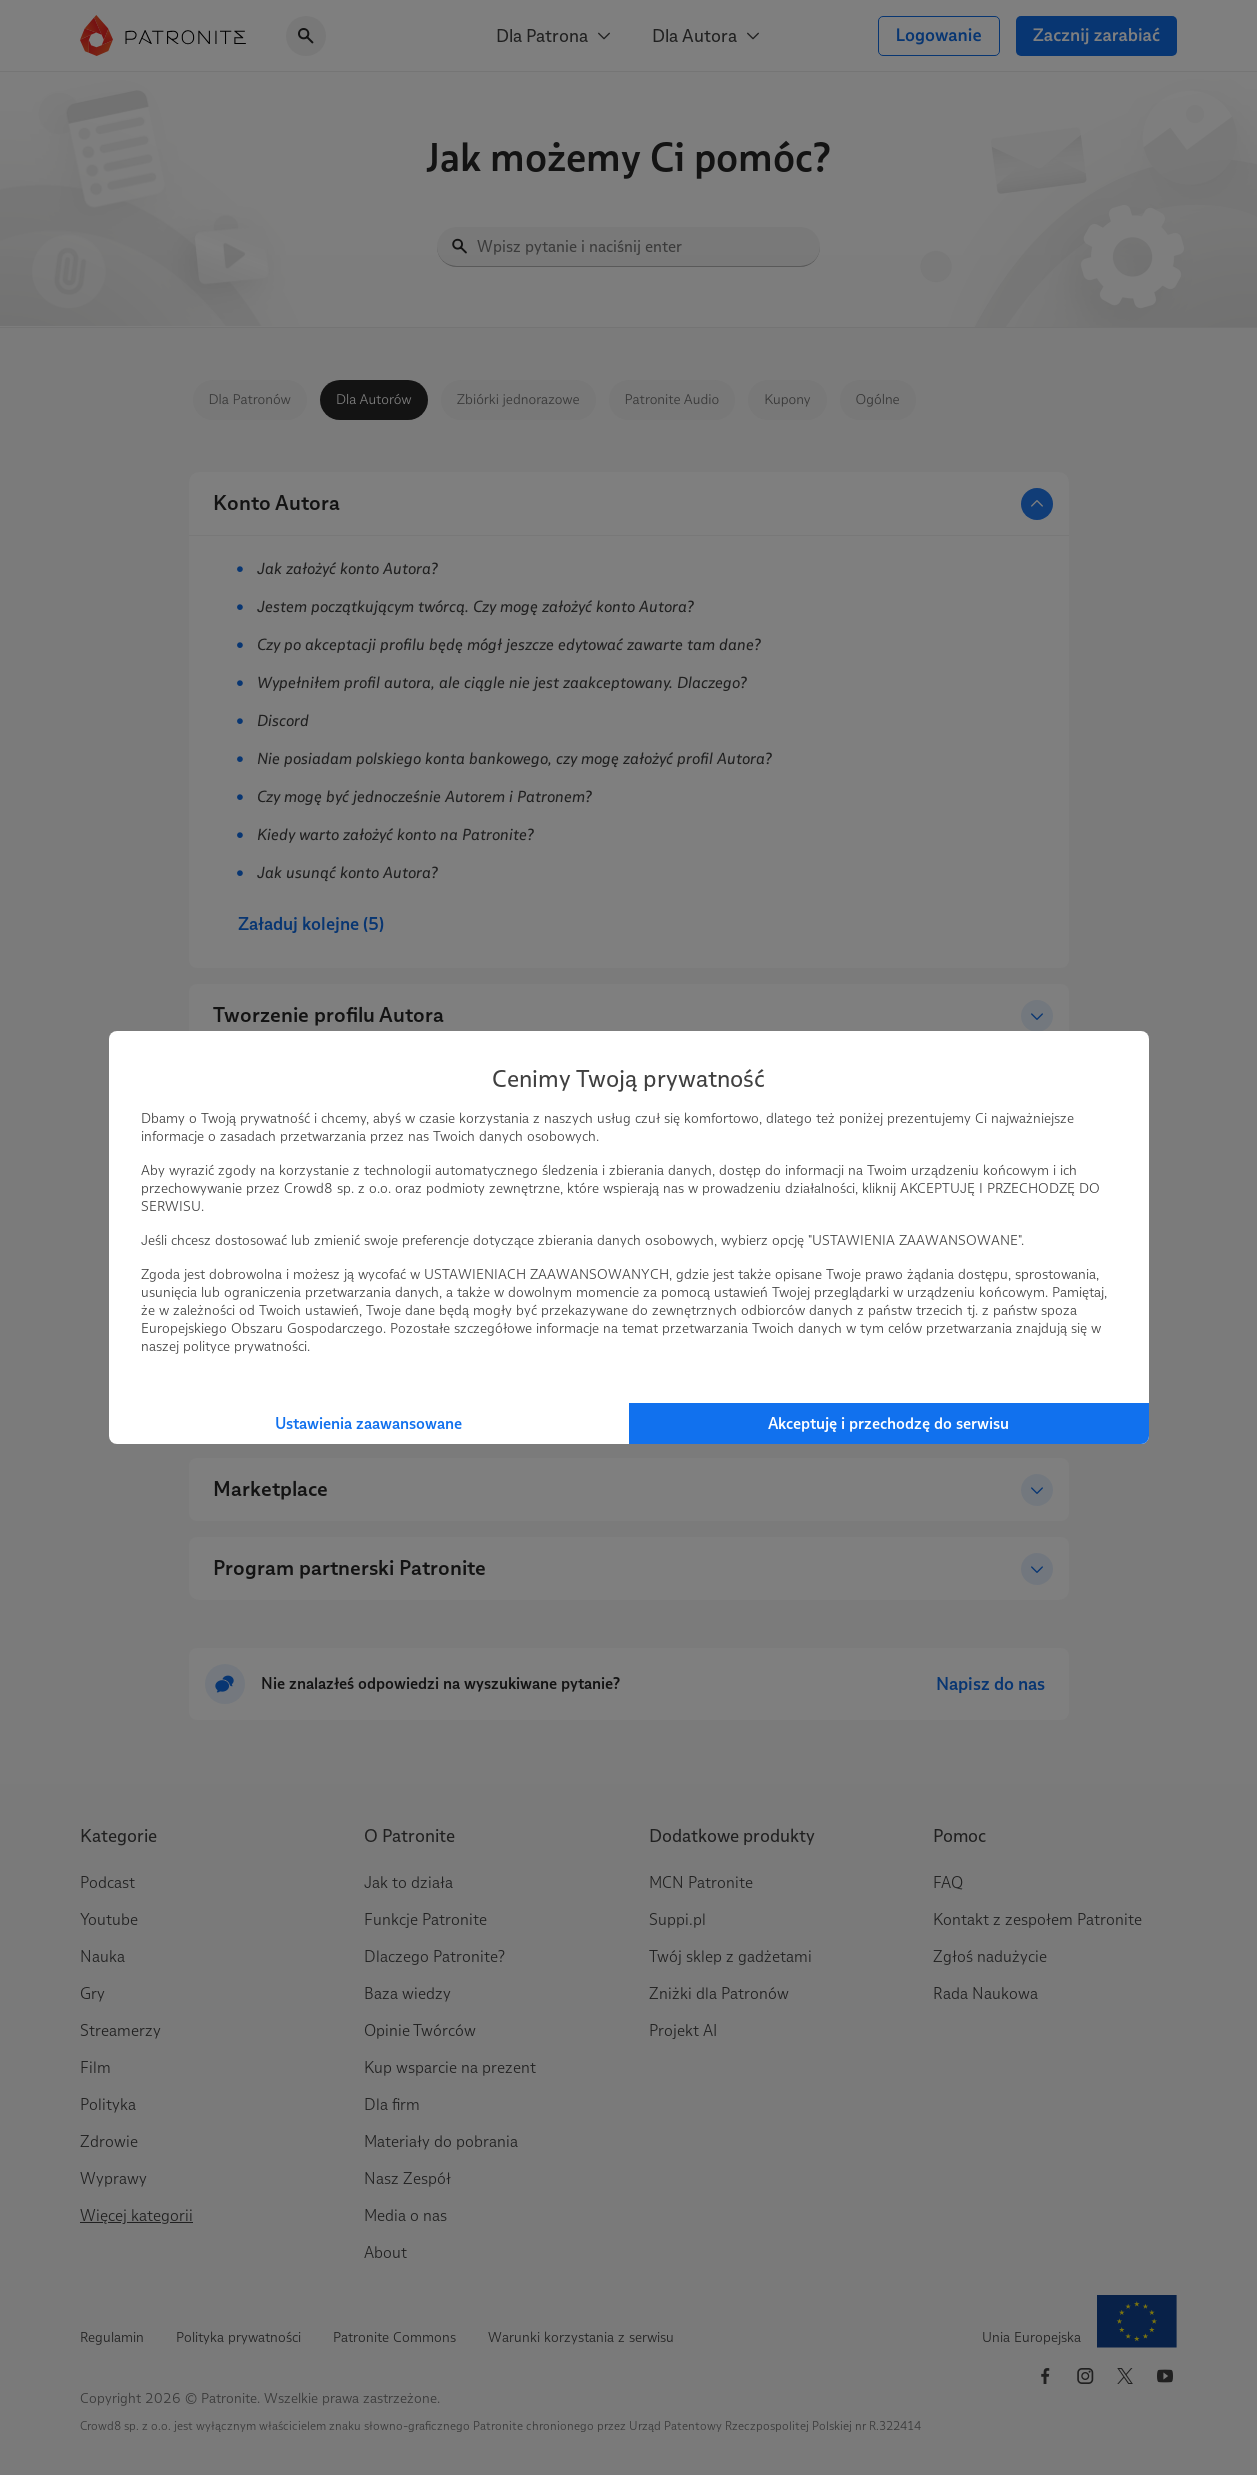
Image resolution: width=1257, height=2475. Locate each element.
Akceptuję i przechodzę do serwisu (888, 1423)
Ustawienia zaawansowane (368, 1423)
